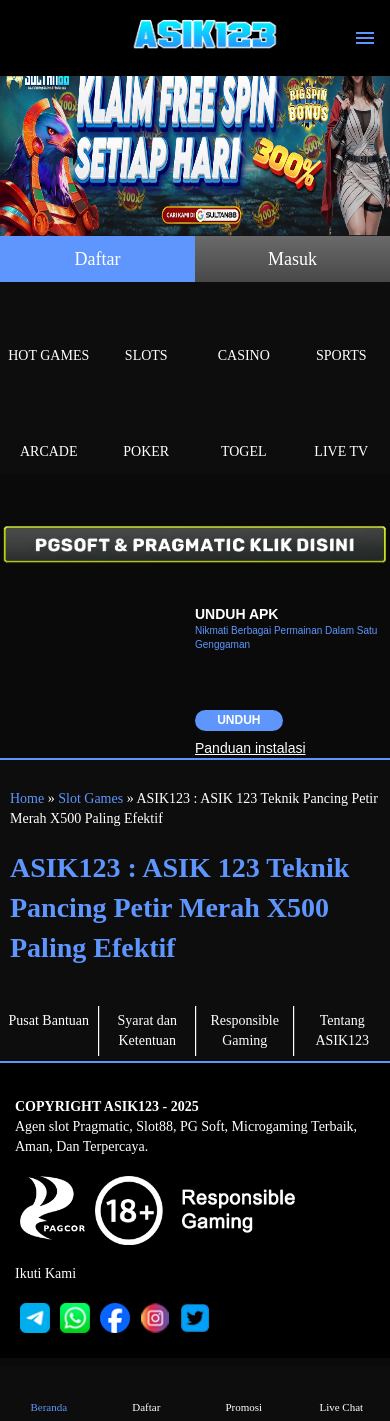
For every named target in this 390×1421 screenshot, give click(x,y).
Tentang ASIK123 (342, 1030)
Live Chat (341, 1392)
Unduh (238, 720)
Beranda (49, 1392)
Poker (147, 428)
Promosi (244, 1392)
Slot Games (90, 798)
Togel (244, 428)
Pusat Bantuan (49, 1020)
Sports (342, 332)
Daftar (98, 259)
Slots (147, 332)
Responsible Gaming (245, 1030)
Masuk (292, 259)
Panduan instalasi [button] (250, 748)
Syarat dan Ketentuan (147, 1030)
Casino (244, 332)
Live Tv (342, 428)
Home (27, 798)
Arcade (49, 428)
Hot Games (49, 332)
